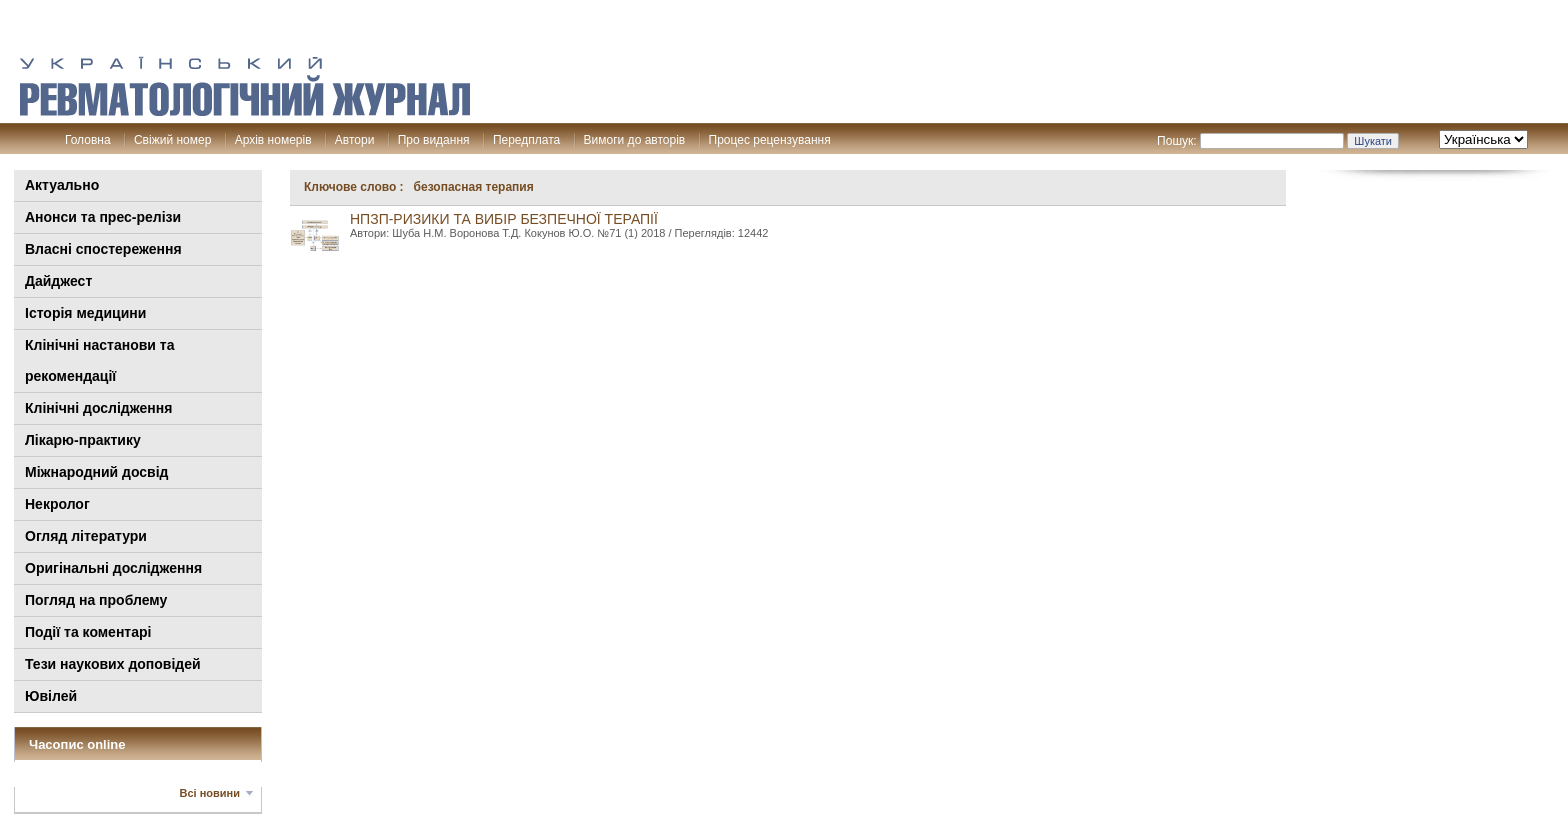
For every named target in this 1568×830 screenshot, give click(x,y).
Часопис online (77, 744)
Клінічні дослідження (98, 408)
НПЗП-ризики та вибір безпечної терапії (504, 219)
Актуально (62, 185)
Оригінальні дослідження (113, 568)
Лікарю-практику (83, 440)
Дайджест (58, 281)
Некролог (57, 504)
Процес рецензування (770, 140)
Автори (355, 140)
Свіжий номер (172, 140)
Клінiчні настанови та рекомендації (99, 360)
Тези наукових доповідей (113, 664)
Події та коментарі (88, 632)
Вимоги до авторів (635, 140)
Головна (88, 140)
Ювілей (51, 696)
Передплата (526, 140)
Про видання (434, 140)
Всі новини (210, 793)
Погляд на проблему (96, 600)
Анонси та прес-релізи (103, 217)
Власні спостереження (103, 249)
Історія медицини (85, 313)
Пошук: (1177, 141)
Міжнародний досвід (97, 472)
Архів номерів (273, 140)
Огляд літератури (86, 536)
